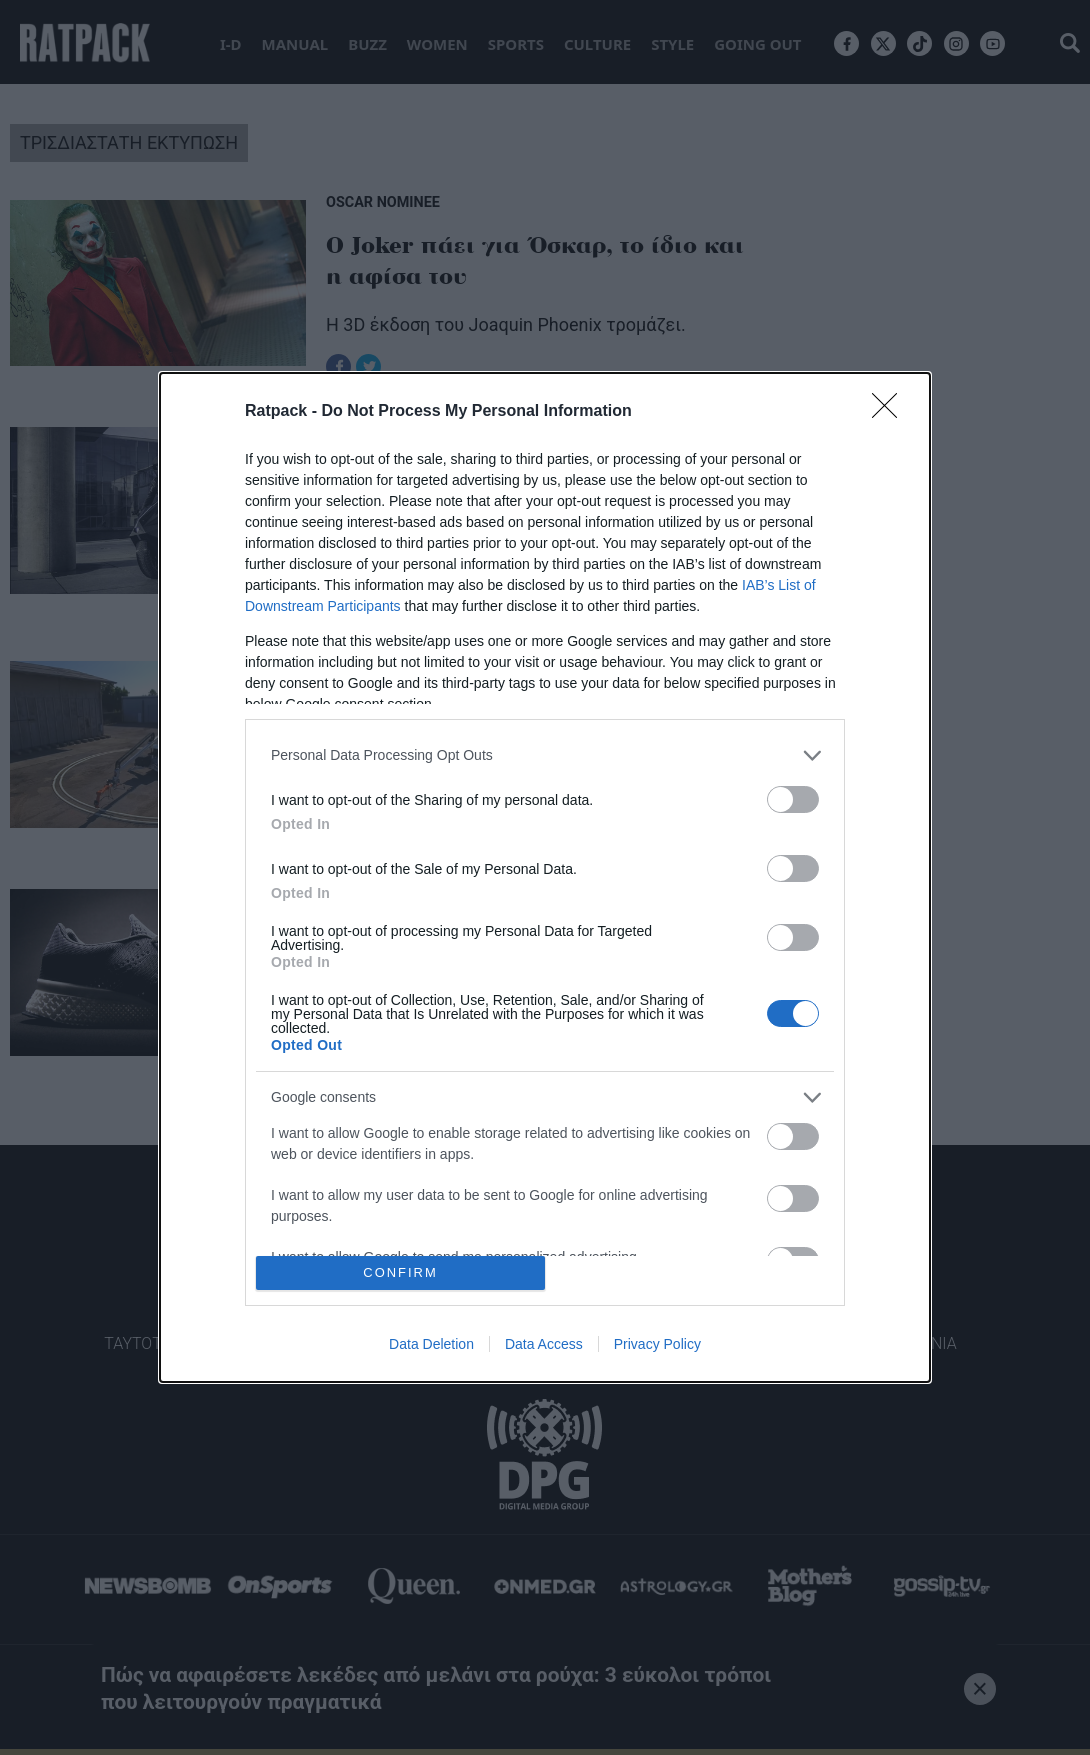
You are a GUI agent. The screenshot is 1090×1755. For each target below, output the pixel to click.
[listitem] (545, 755)
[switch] (793, 799)
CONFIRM (400, 1273)
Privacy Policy (657, 1344)
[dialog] (545, 878)
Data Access (544, 1344)
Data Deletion (431, 1344)
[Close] (891, 412)
